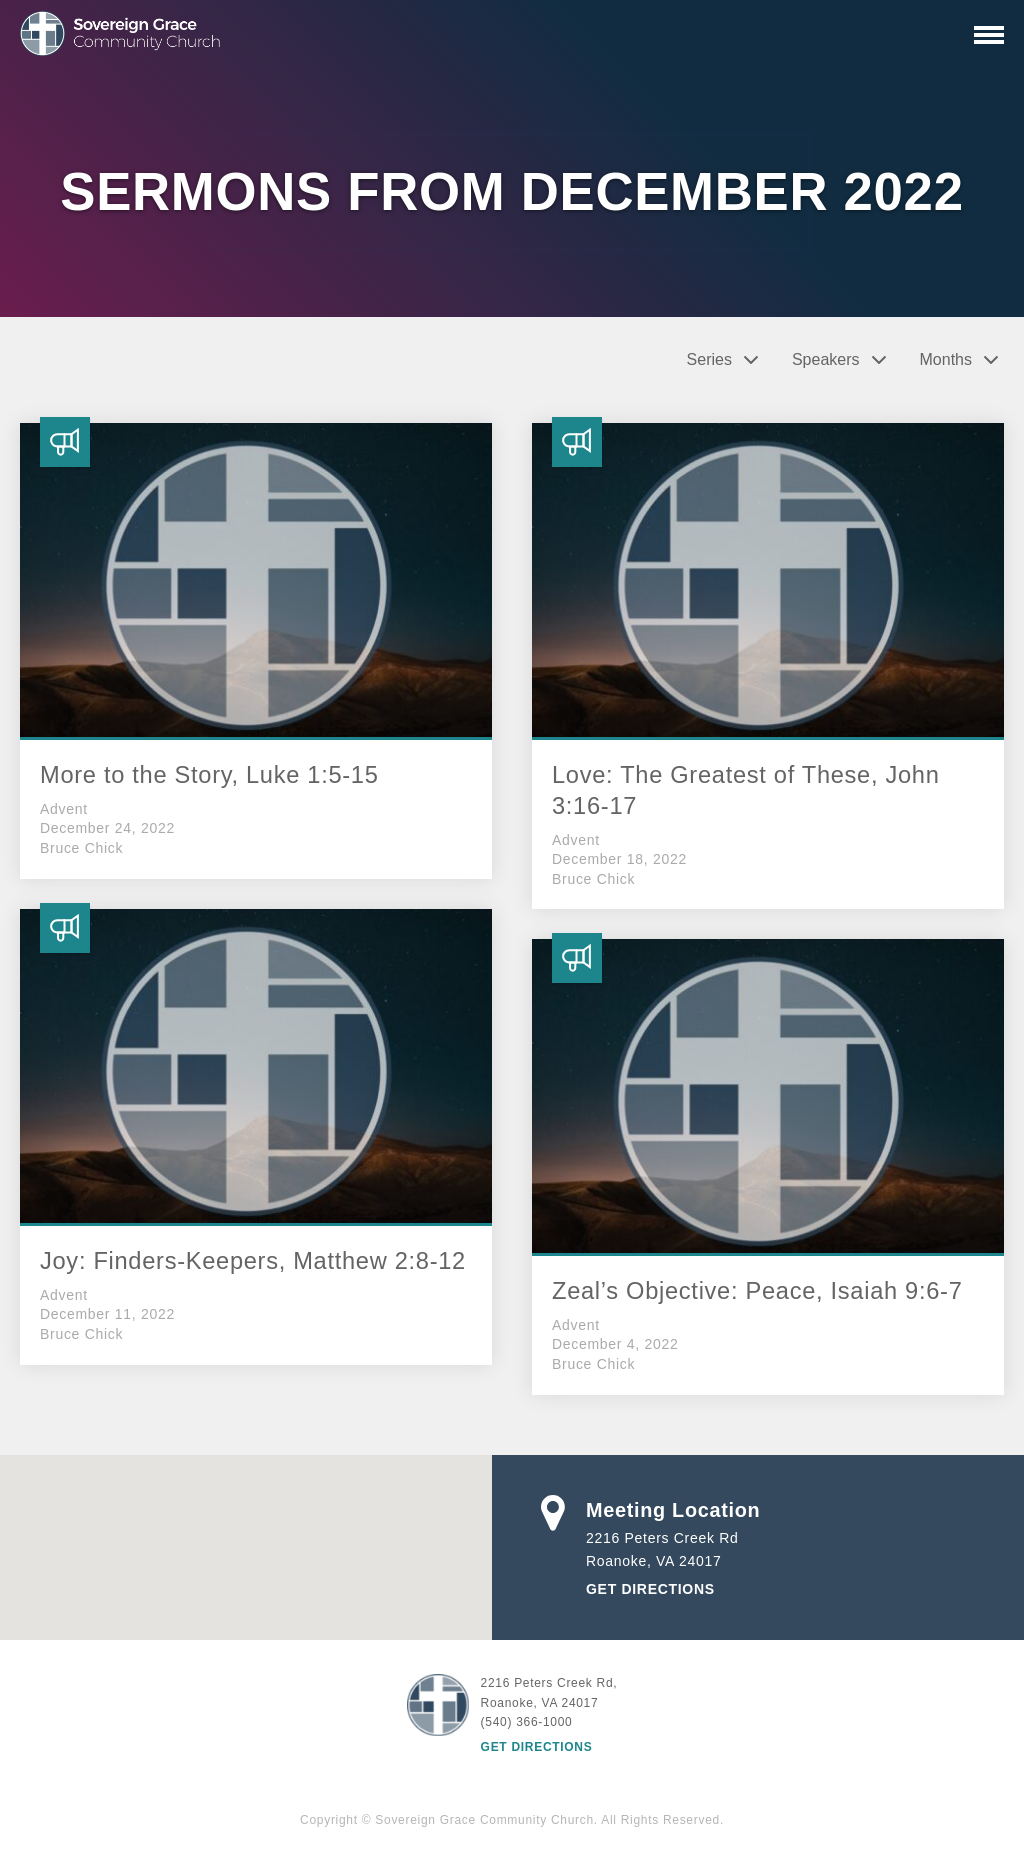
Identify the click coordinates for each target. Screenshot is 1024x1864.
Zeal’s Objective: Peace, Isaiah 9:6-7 (757, 1291)
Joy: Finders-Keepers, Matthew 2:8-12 (253, 1261)
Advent (64, 809)
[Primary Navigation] (989, 35)
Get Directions (650, 1589)
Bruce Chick (81, 848)
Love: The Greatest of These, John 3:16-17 (746, 790)
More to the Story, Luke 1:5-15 (209, 775)
